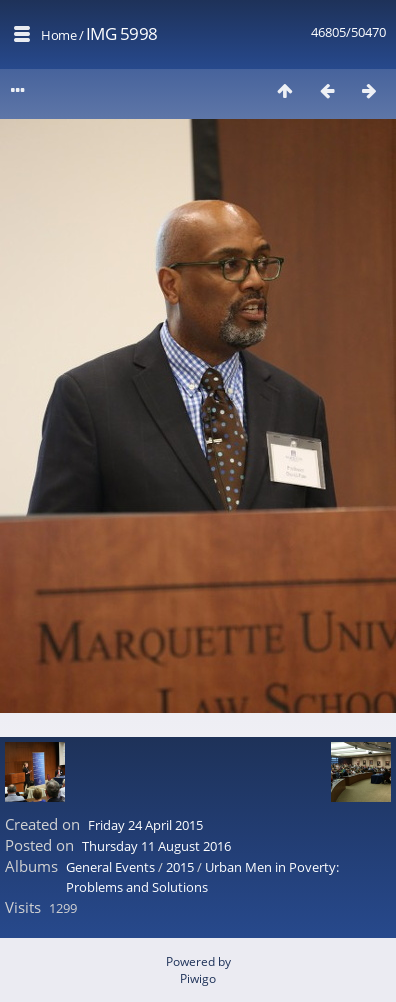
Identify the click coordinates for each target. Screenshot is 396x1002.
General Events (110, 867)
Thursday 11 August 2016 (156, 846)
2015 (180, 867)
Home (58, 35)
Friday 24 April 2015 (145, 825)
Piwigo (198, 978)
